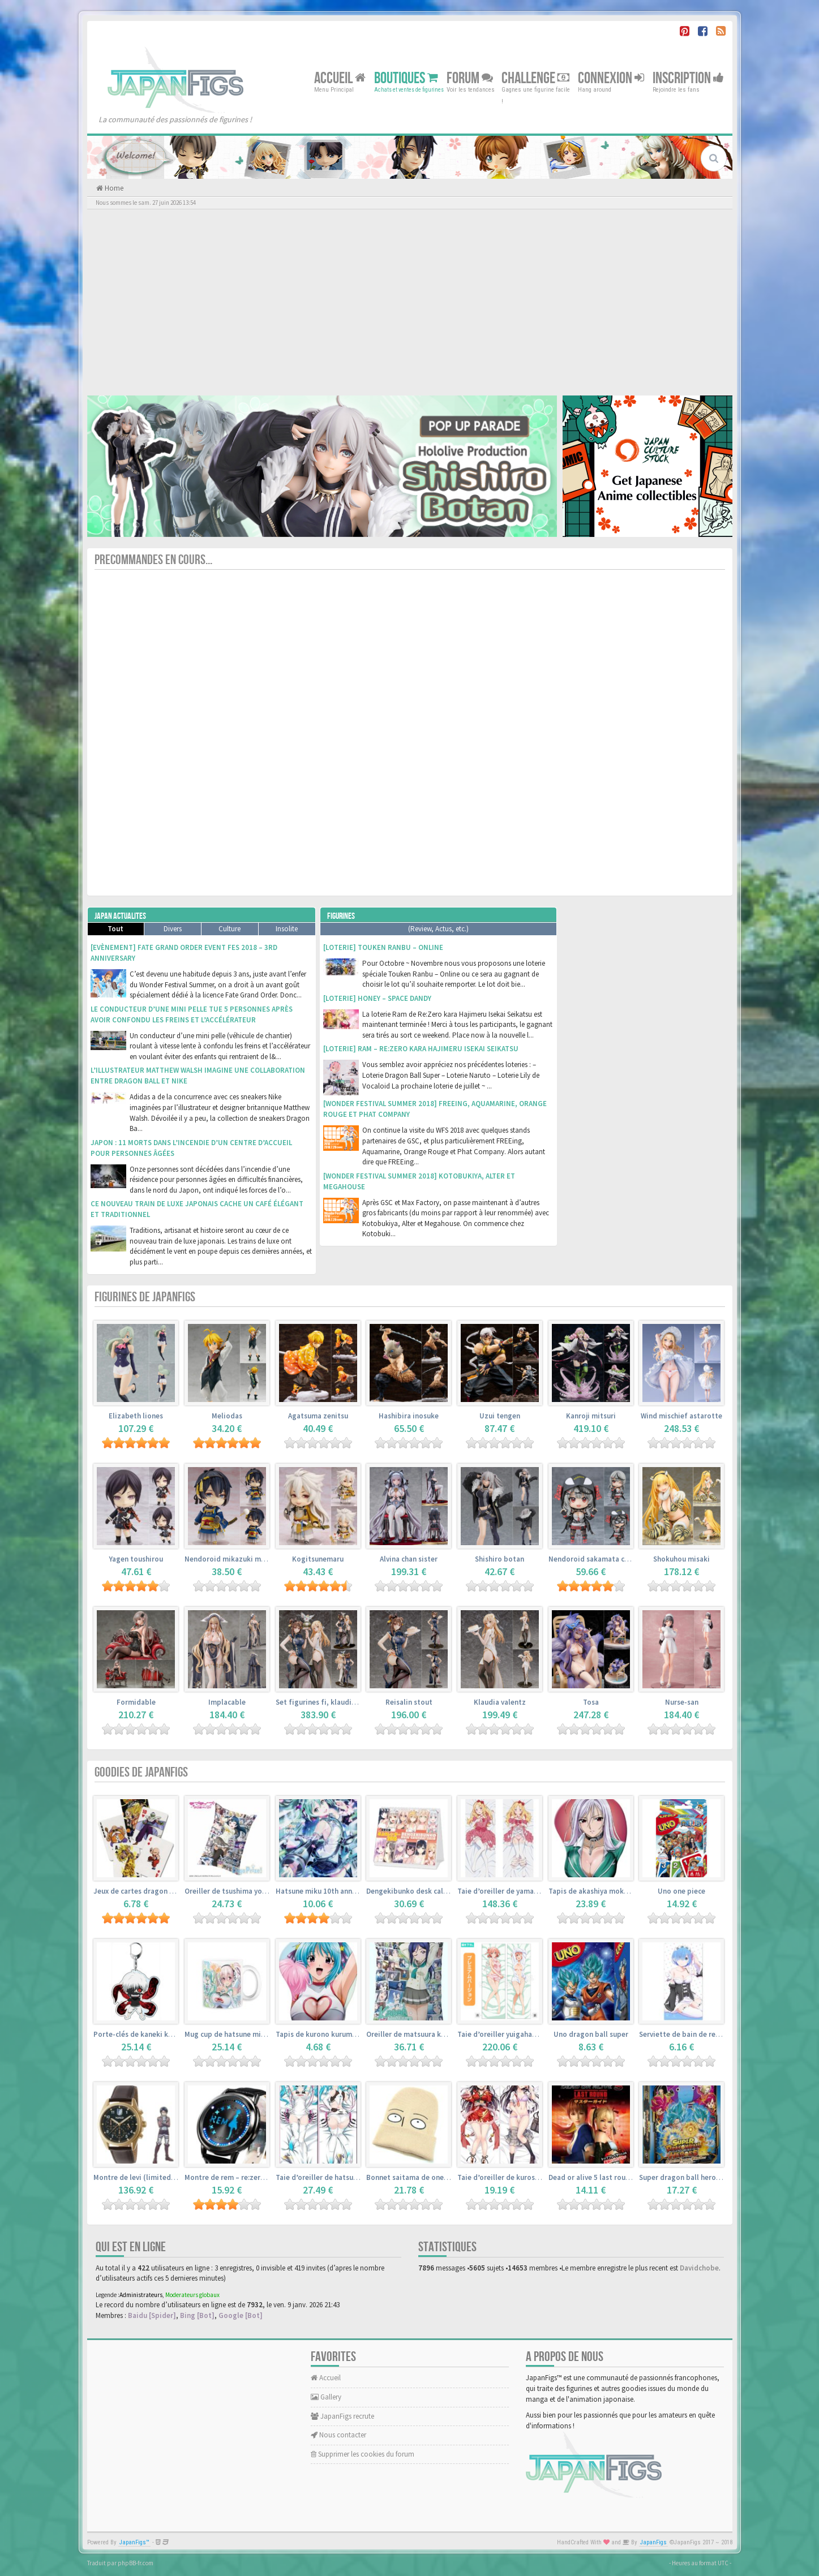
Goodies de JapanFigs (141, 1772)
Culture (229, 929)
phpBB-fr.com (135, 2563)
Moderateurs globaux (192, 2295)
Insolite (287, 929)
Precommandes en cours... (153, 560)
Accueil (340, 77)
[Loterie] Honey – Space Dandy (377, 998)
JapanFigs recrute (342, 2416)
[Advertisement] (410, 302)
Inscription (688, 77)
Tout (115, 929)
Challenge (535, 77)
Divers (173, 929)
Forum (470, 77)
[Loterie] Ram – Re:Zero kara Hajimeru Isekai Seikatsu (420, 1048)
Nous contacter (338, 2435)
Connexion (611, 77)
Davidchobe (699, 2268)
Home (113, 188)
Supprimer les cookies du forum (362, 2454)
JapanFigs (653, 2542)
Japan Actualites (120, 916)
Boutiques (406, 77)
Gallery (326, 2397)
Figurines (341, 916)
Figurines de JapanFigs (145, 1297)
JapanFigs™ (134, 2542)
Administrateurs (140, 2295)
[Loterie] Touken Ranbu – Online (383, 947)
